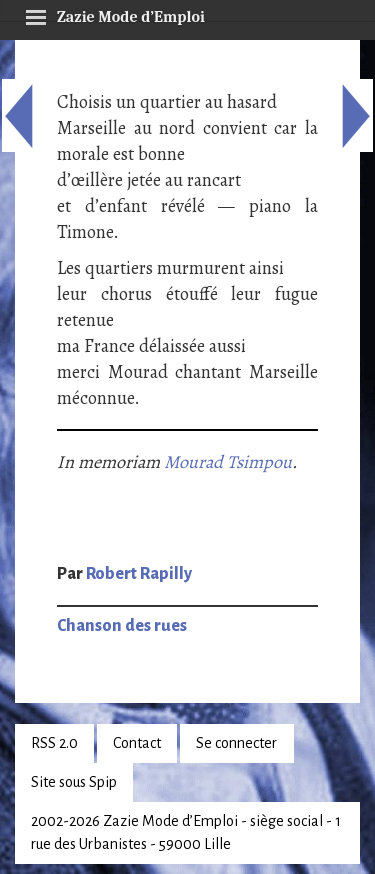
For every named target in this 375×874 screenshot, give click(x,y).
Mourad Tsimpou (228, 462)
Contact (137, 743)
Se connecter (236, 743)
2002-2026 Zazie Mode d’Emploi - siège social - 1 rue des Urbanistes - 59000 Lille (186, 832)
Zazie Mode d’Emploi (115, 14)
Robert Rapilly (139, 574)
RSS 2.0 (54, 743)
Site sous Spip (74, 782)
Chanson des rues (122, 626)
